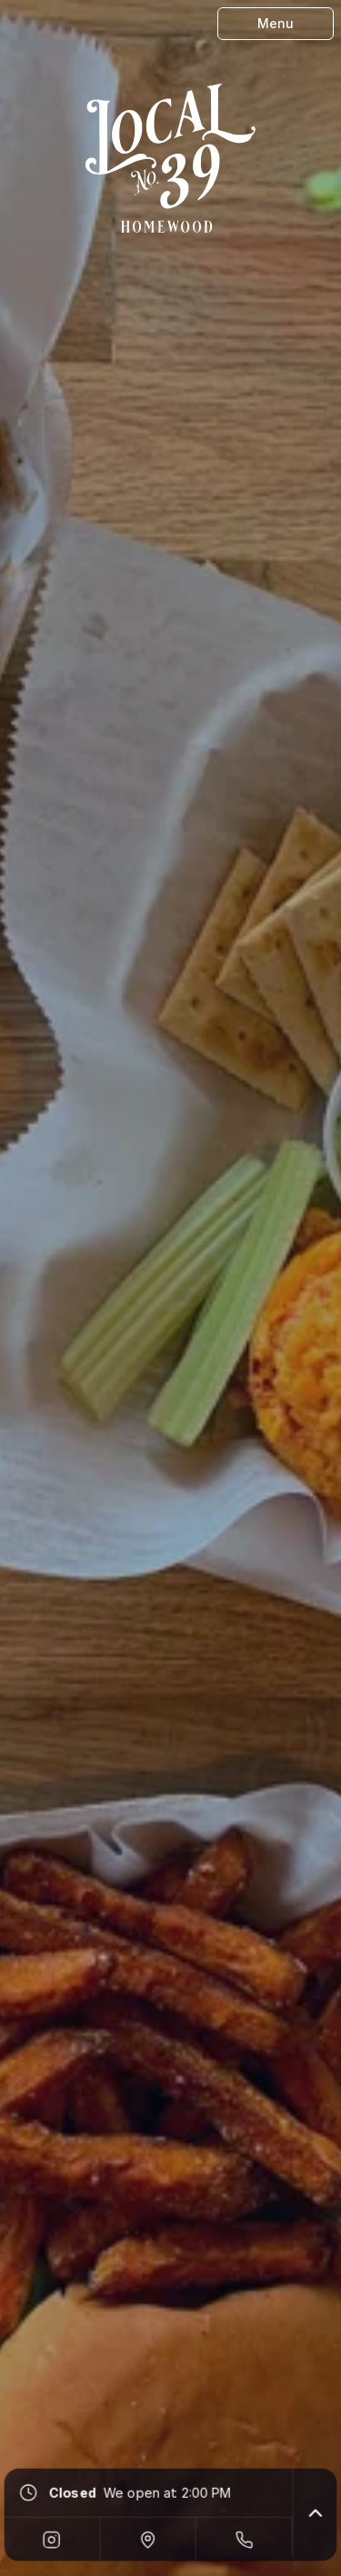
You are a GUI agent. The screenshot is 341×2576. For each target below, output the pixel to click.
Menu (275, 23)
